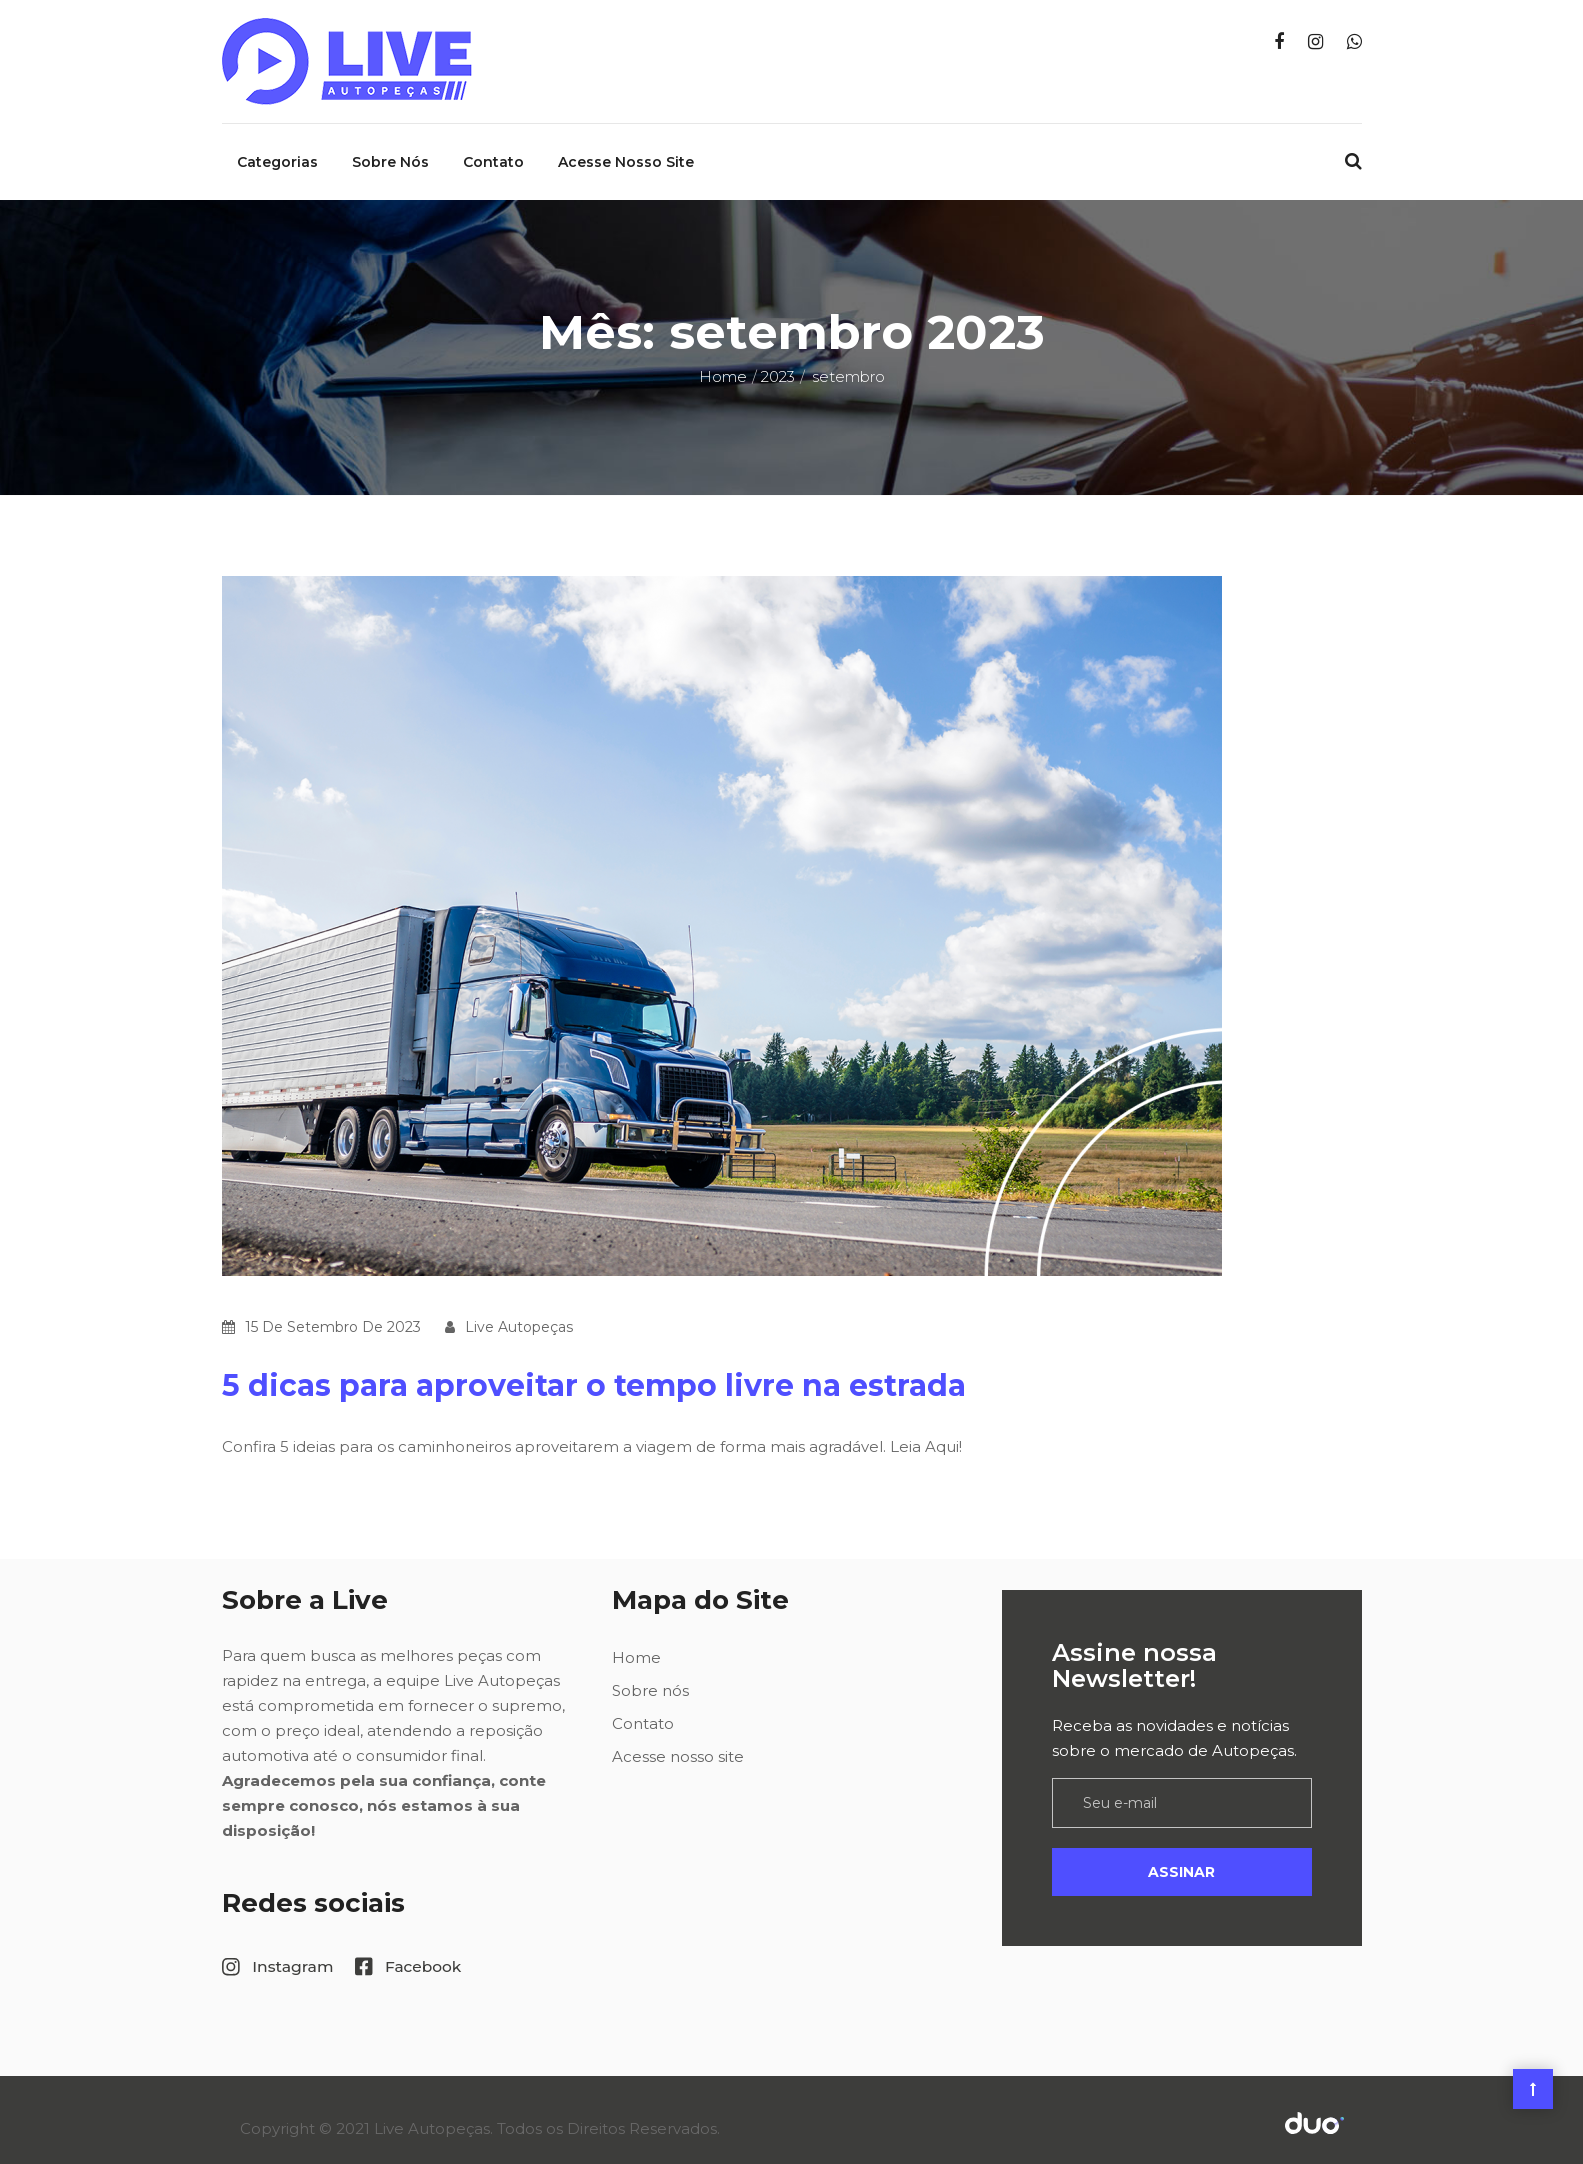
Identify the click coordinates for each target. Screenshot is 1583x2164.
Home (723, 359)
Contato (493, 145)
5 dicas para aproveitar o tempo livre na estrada (594, 1368)
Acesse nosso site (626, 145)
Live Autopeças (519, 1310)
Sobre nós (390, 145)
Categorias (277, 145)
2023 (778, 359)
